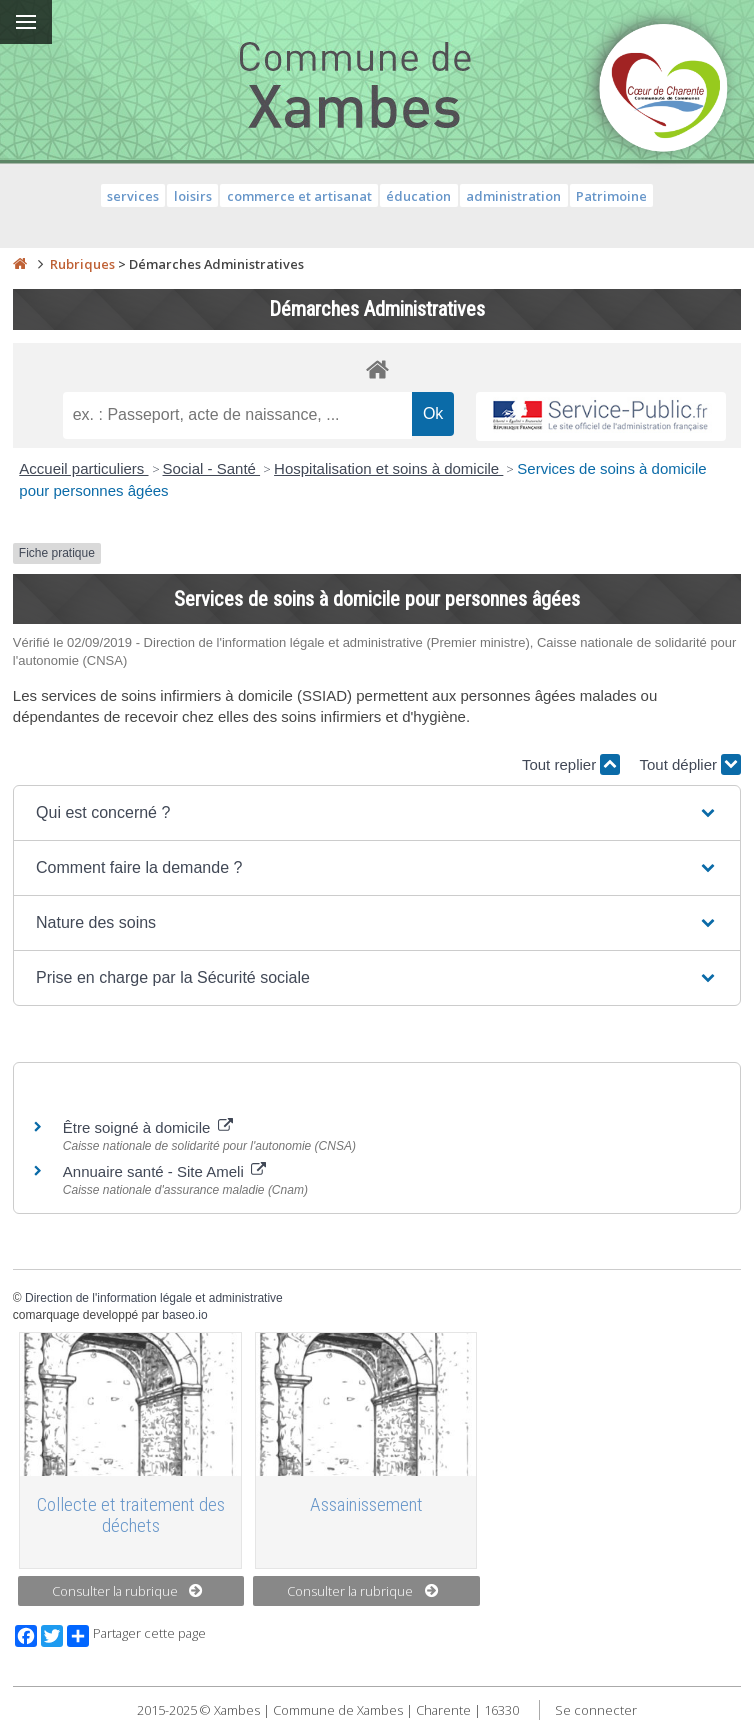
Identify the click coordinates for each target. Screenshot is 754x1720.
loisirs (193, 196)
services (133, 196)
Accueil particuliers (83, 468)
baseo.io (184, 1315)
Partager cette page (136, 1636)
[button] (377, 813)
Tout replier (571, 764)
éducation (418, 196)
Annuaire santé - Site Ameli (164, 1171)
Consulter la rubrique (127, 1591)
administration (513, 196)
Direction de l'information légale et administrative (154, 1298)
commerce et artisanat (299, 196)
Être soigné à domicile (148, 1127)
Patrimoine (611, 196)
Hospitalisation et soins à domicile (388, 468)
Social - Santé (212, 468)
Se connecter (596, 1710)
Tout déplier (690, 764)
